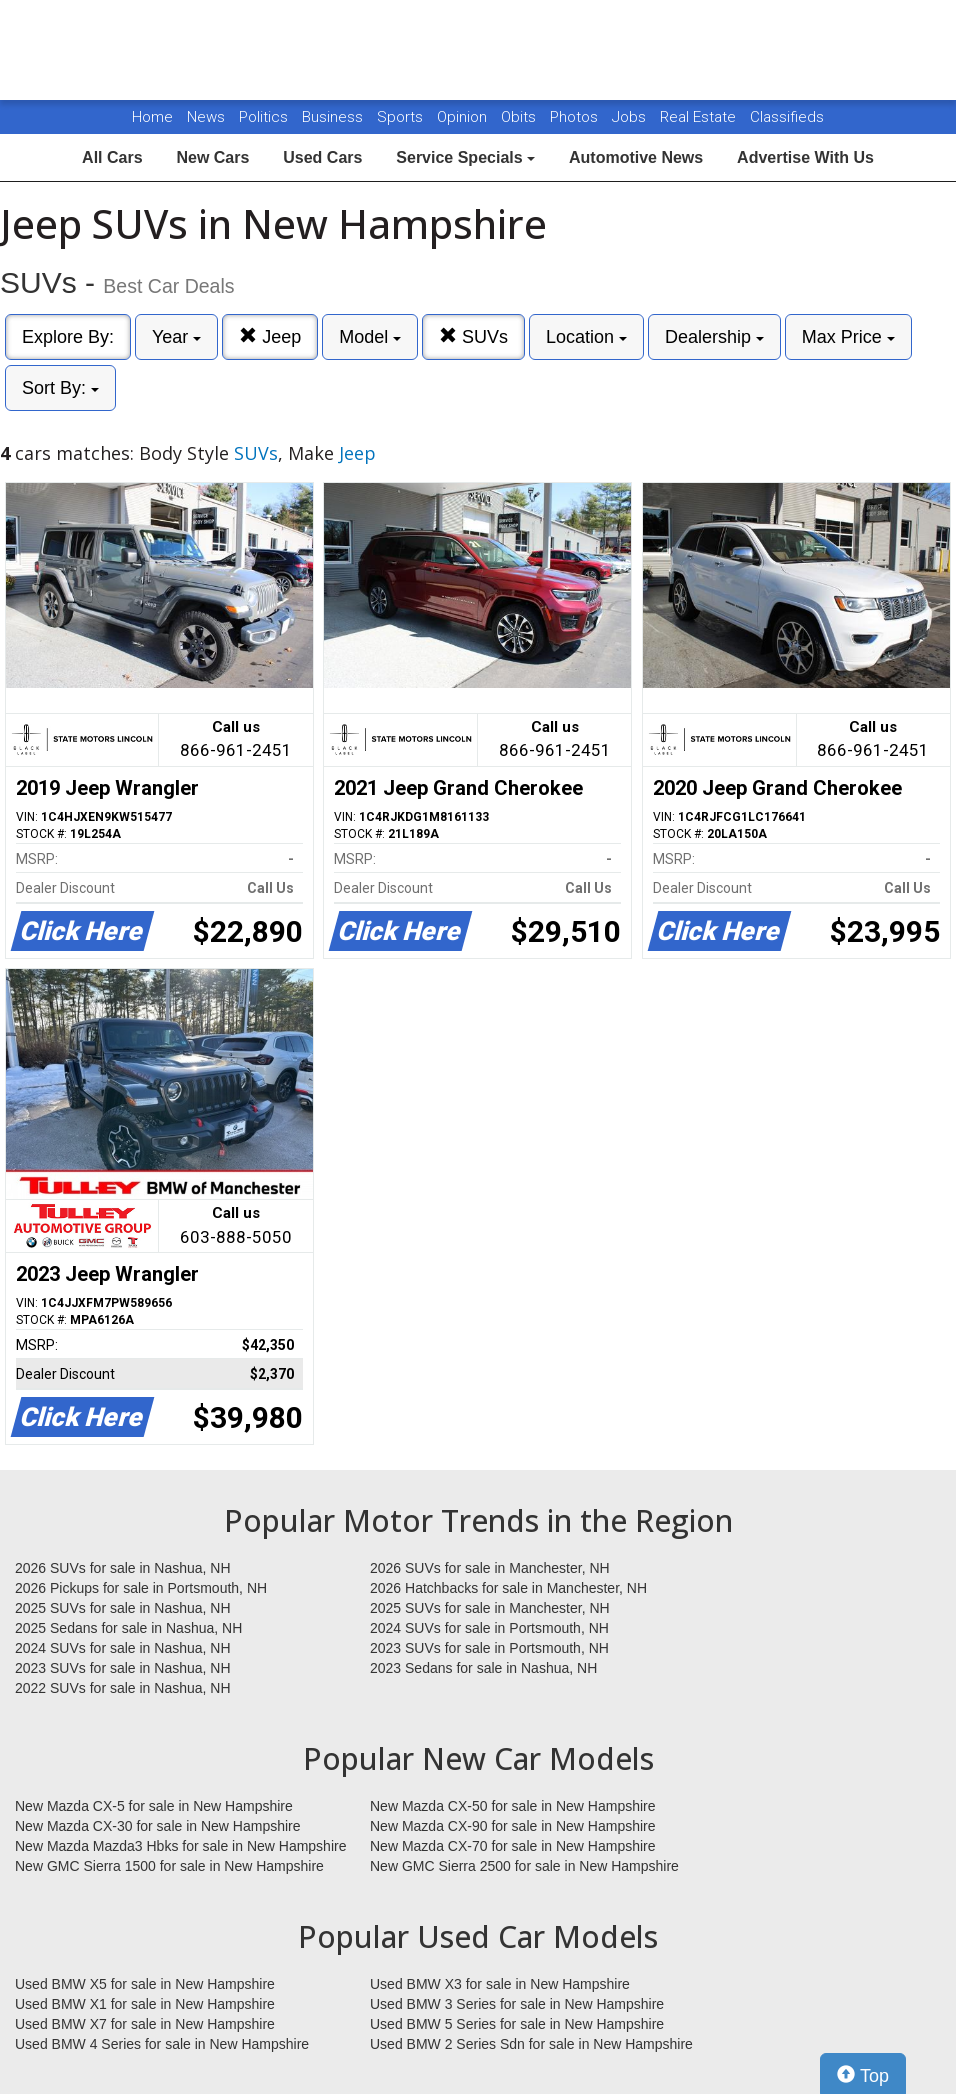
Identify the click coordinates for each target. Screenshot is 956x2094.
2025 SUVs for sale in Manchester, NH (490, 1608)
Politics (263, 117)
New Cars (212, 157)
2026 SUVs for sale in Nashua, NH (123, 1568)
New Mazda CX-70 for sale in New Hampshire (513, 1846)
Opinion (464, 117)
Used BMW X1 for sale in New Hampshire (145, 2004)
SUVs (473, 336)
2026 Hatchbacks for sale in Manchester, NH (508, 1588)
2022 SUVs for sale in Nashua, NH (123, 1688)
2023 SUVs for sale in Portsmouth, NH (489, 1648)
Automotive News (636, 157)
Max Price (848, 337)
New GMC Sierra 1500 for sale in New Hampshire (169, 1866)
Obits (520, 117)
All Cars (112, 157)
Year (176, 337)
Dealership (714, 337)
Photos (576, 117)
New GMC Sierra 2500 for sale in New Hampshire (524, 1866)
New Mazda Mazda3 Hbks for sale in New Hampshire (180, 1846)
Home (152, 117)
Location (586, 337)
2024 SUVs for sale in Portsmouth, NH (489, 1628)
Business (334, 117)
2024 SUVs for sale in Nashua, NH (123, 1648)
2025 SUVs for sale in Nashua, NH (123, 1608)
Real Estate (700, 117)
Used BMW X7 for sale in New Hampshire (145, 2024)
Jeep (270, 336)
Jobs (631, 117)
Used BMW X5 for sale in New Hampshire (145, 1984)
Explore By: (68, 337)
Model (370, 337)
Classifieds (787, 117)
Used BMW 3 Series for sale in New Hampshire (517, 2004)
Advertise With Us (805, 157)
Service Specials (465, 157)
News (206, 117)
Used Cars (322, 157)
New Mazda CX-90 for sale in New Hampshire (513, 1826)
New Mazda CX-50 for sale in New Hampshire (513, 1806)
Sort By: (60, 388)
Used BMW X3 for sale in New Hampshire (500, 1984)
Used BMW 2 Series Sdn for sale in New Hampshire (531, 2044)
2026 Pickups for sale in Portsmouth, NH (141, 1588)
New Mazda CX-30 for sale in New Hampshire (158, 1826)
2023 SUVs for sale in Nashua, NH (123, 1668)
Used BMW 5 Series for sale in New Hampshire (517, 2024)
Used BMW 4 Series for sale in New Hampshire (162, 2044)
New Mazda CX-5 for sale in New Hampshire (154, 1806)
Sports (402, 117)
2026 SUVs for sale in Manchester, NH (490, 1568)
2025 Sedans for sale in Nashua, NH (128, 1628)
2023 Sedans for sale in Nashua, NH (483, 1668)
